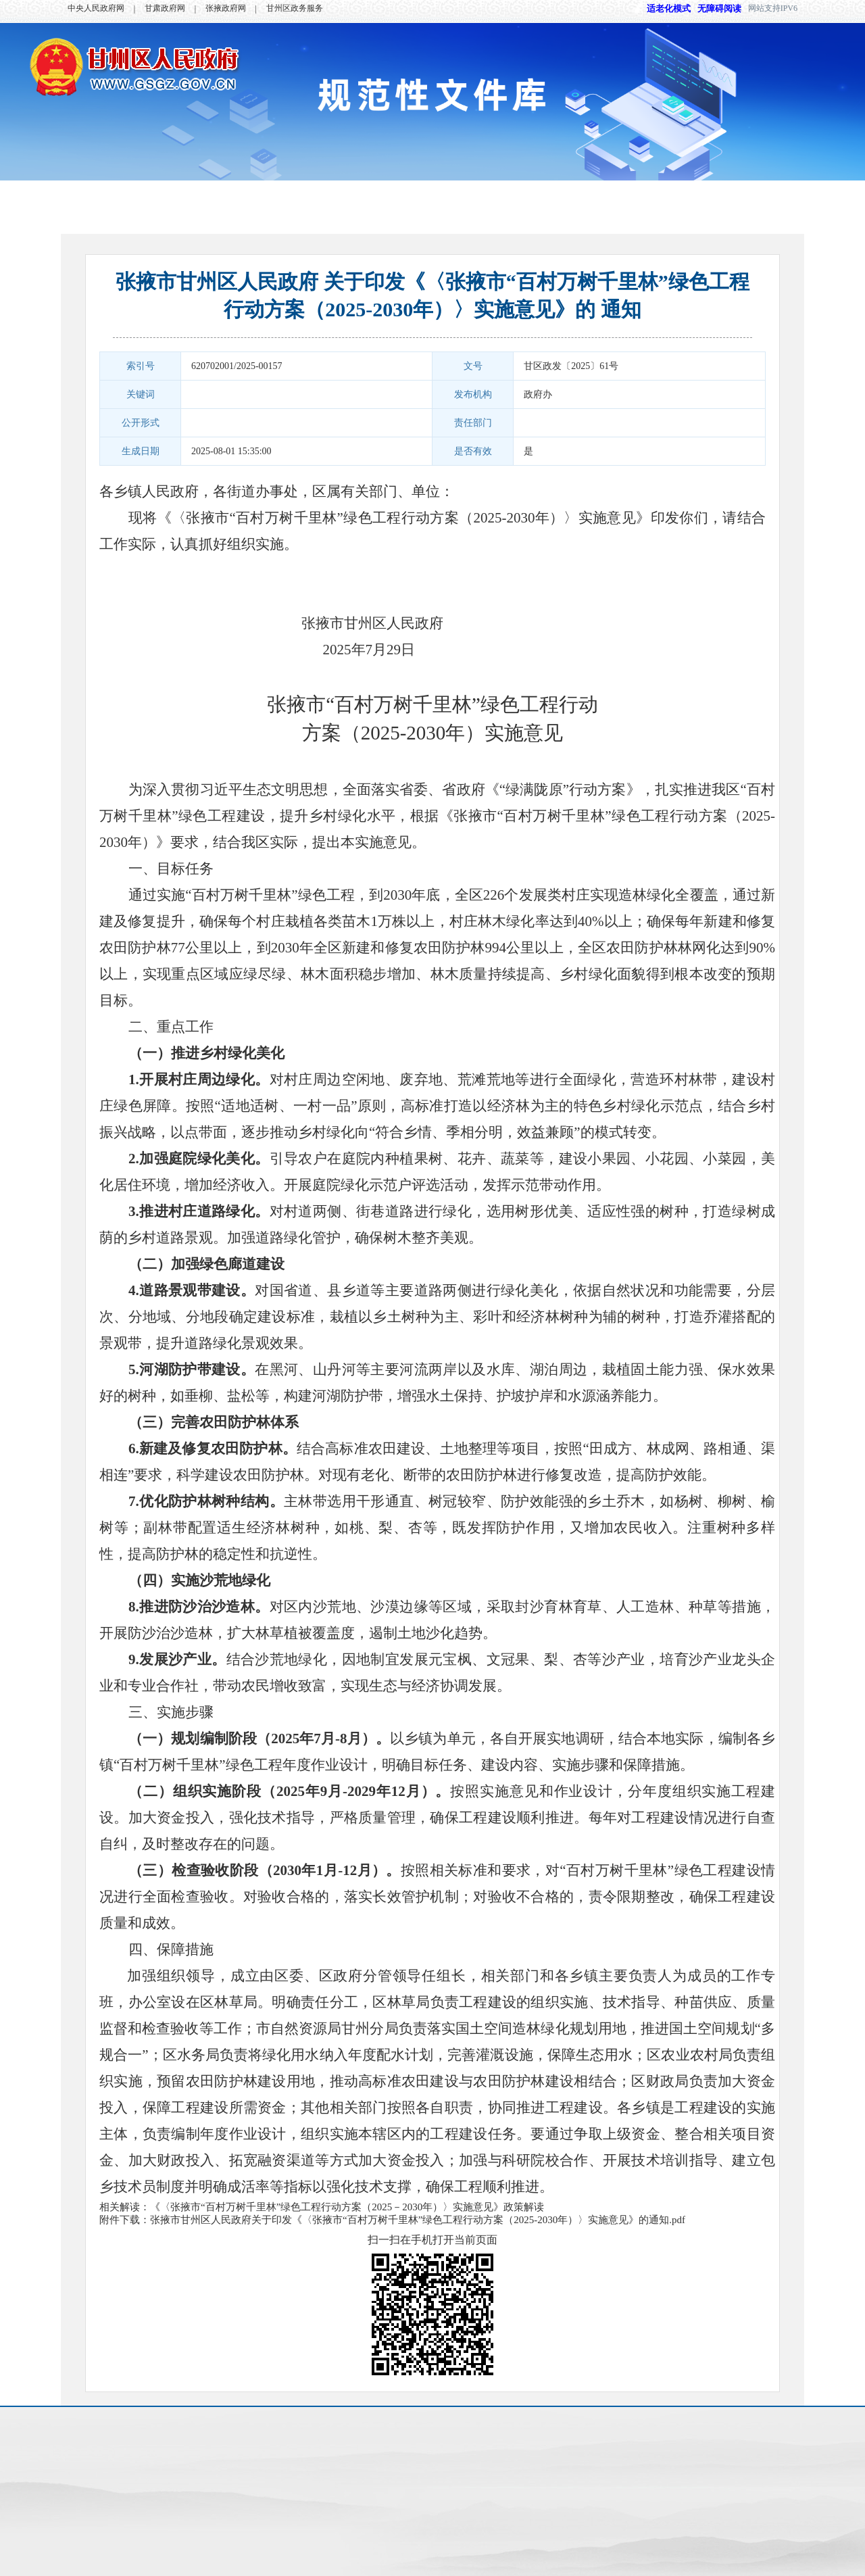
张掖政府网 (225, 8)
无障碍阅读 (719, 8)
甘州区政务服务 (294, 8)
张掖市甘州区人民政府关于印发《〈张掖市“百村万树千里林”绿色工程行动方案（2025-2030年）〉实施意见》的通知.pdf (417, 2219)
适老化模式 (662, 8)
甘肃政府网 (165, 8)
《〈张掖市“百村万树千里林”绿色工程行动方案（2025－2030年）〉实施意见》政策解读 (347, 2207)
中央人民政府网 (96, 8)
